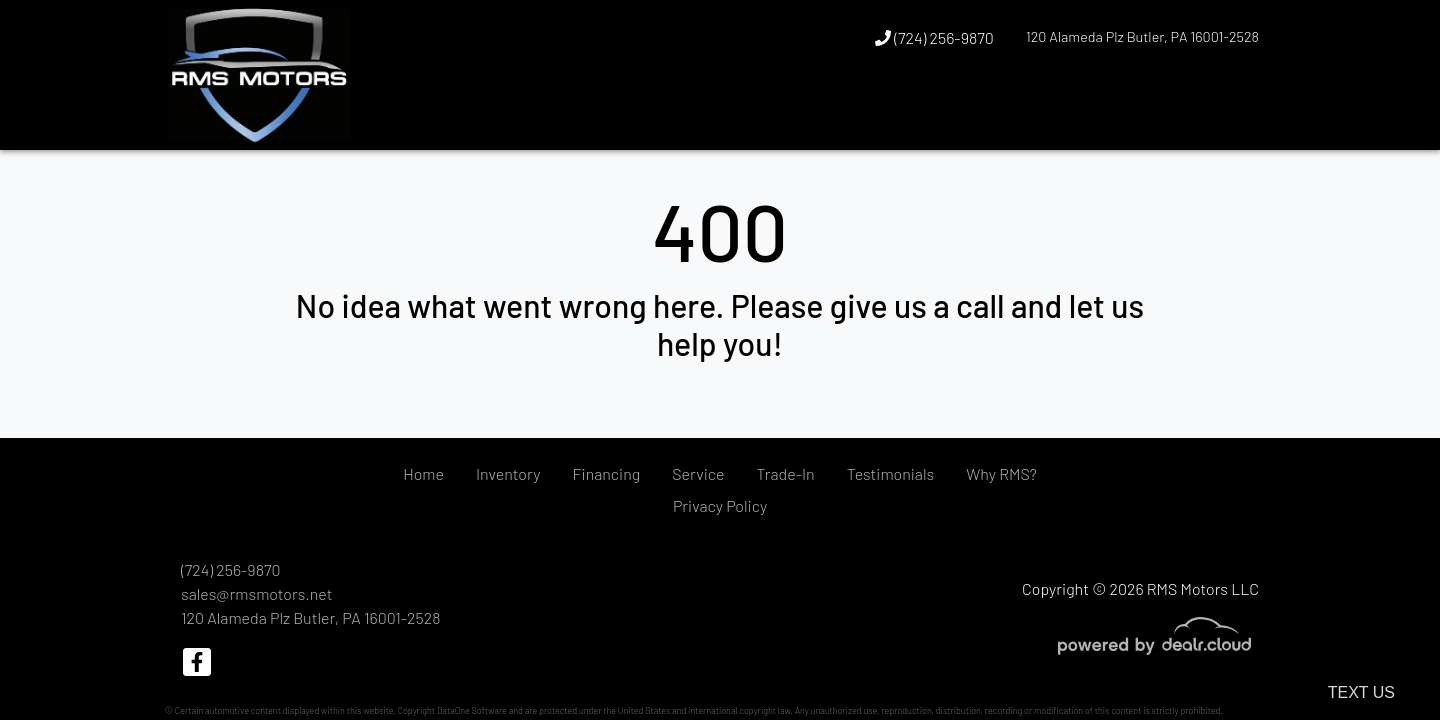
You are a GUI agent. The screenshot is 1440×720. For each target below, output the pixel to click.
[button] (1206, 113)
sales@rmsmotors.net (256, 593)
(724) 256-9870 (934, 37)
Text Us (1361, 692)
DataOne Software (472, 710)
